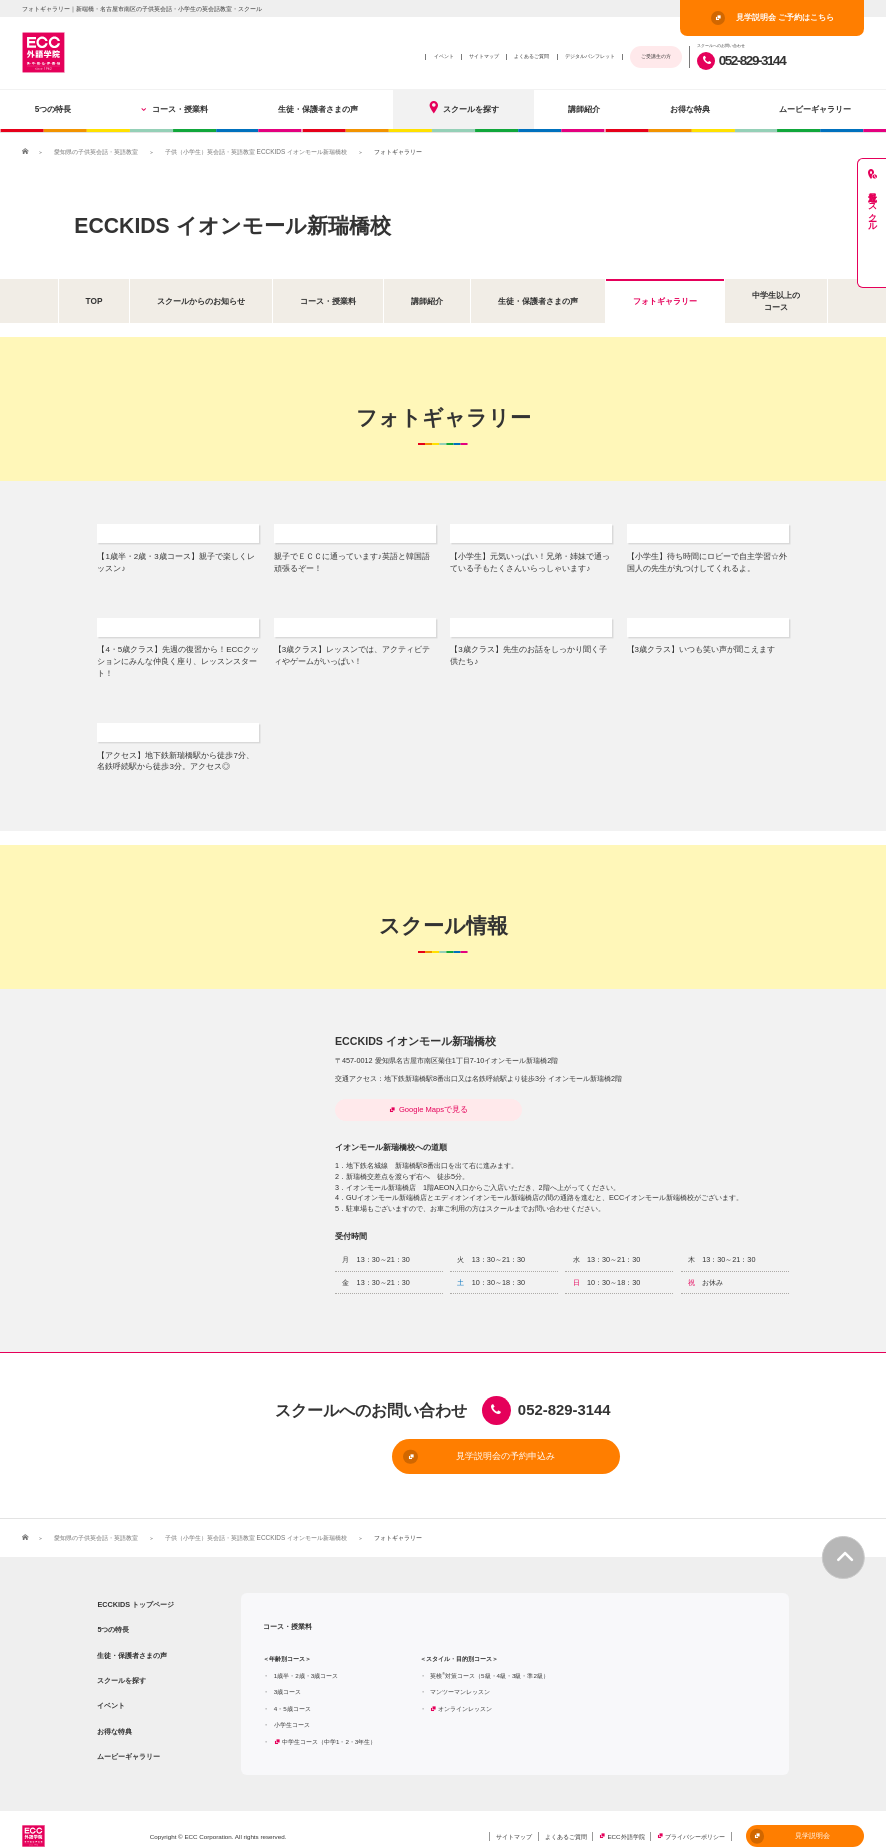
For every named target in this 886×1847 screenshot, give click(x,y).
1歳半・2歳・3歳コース (306, 1653)
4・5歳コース (292, 1686)
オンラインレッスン (465, 1686)
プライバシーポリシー (695, 1814)
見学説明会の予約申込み (409, 1435)
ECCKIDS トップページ (135, 1582)
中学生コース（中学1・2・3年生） (329, 1719)
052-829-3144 (741, 60)
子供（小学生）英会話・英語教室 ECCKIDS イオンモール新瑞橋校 (255, 151)
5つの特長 (53, 109)
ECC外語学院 (625, 1814)
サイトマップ (484, 56)
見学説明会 (790, 1814)
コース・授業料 (175, 109)
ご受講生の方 (656, 56)
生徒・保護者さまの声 (318, 109)
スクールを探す (463, 107)
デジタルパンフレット (590, 56)
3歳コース (287, 1669)
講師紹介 (584, 109)
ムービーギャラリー (815, 109)
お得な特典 (690, 109)
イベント (444, 56)
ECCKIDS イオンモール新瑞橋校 (246, 224)
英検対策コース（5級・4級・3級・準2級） (489, 1653)
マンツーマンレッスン (460, 1669)
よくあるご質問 (531, 56)
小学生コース (292, 1703)
